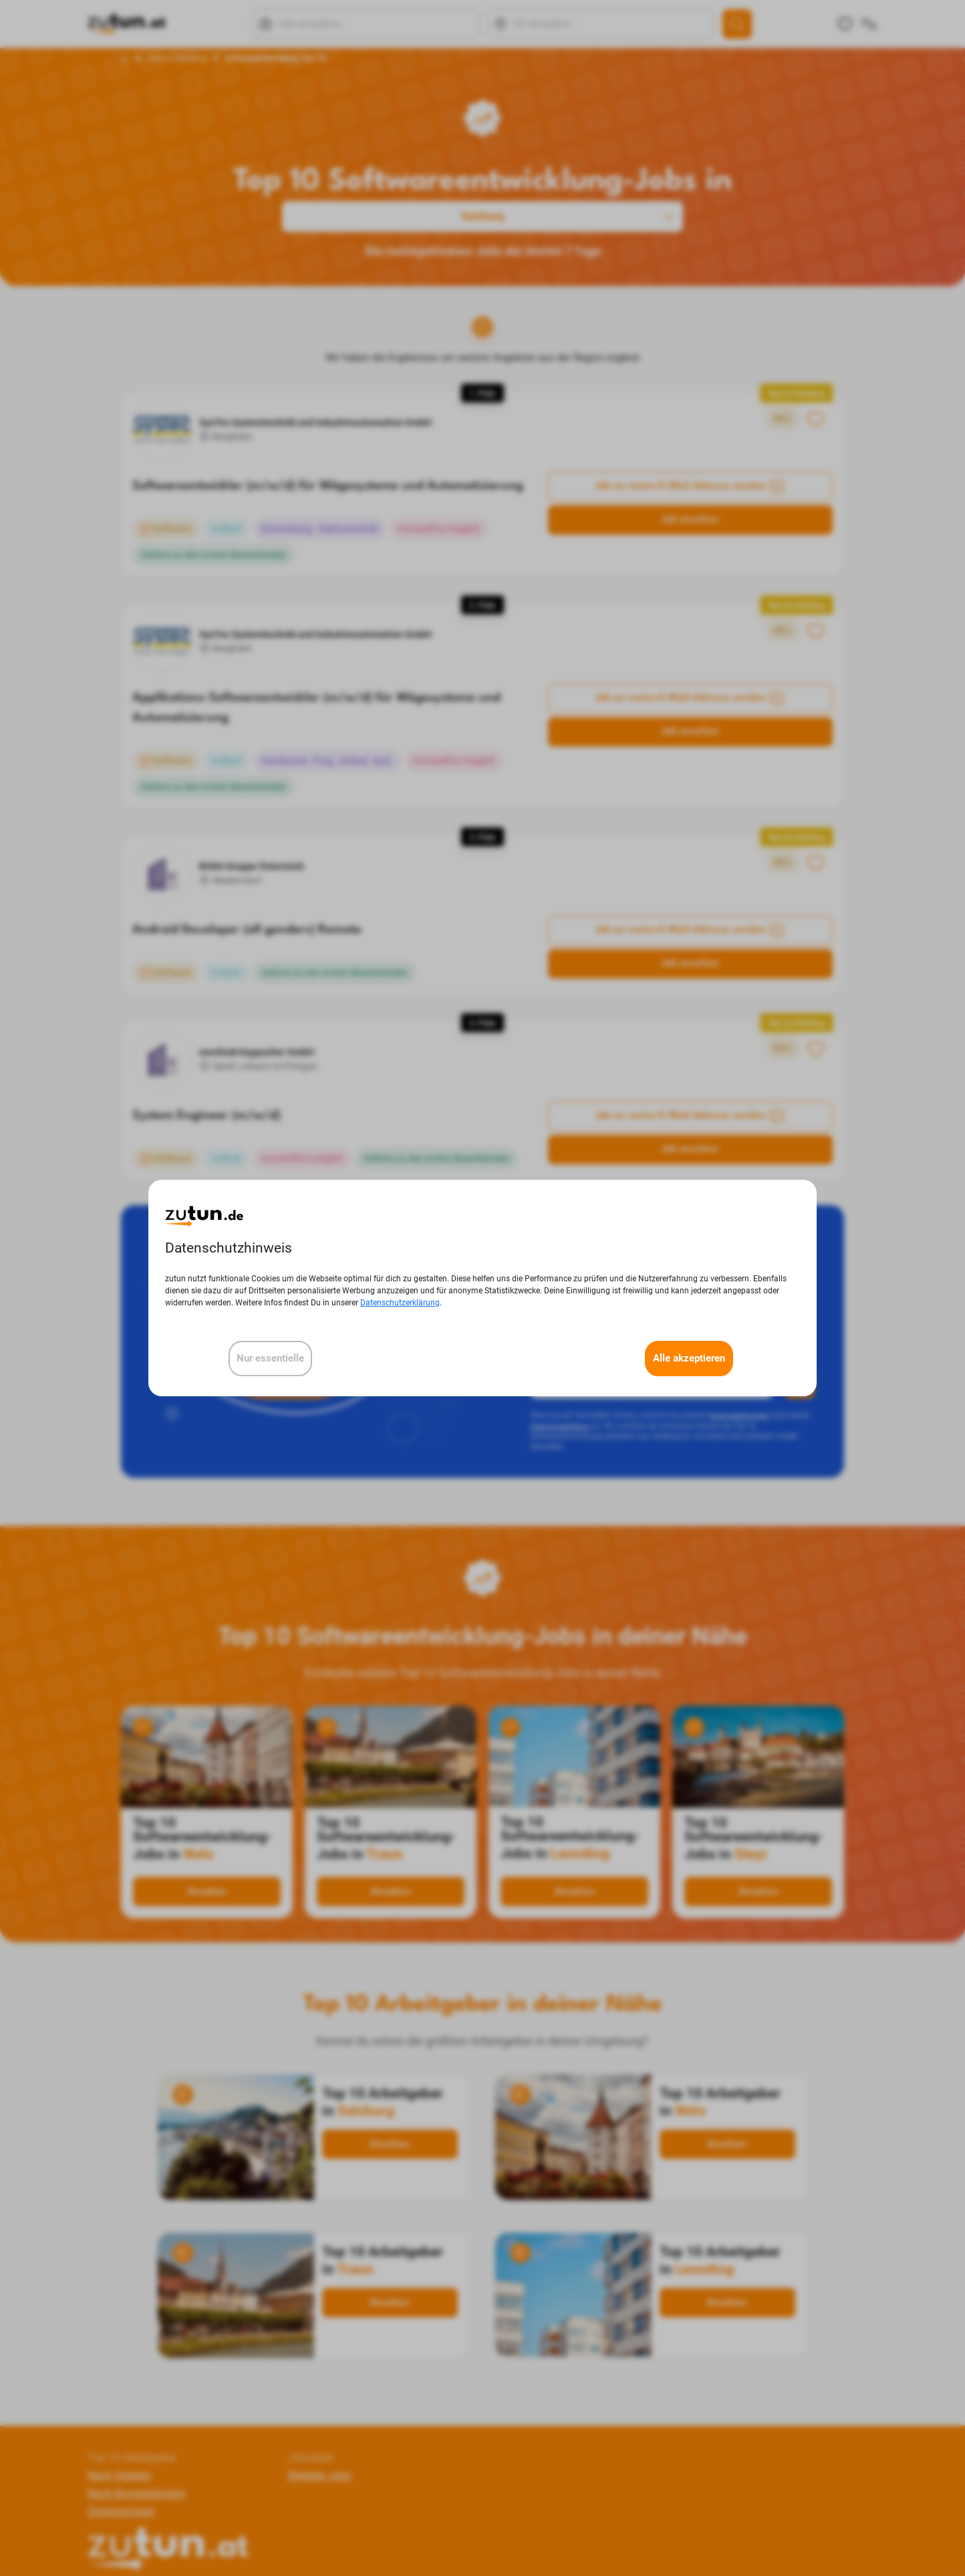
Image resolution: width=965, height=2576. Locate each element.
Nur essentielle (270, 1358)
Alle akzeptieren (689, 1358)
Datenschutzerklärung (400, 1302)
